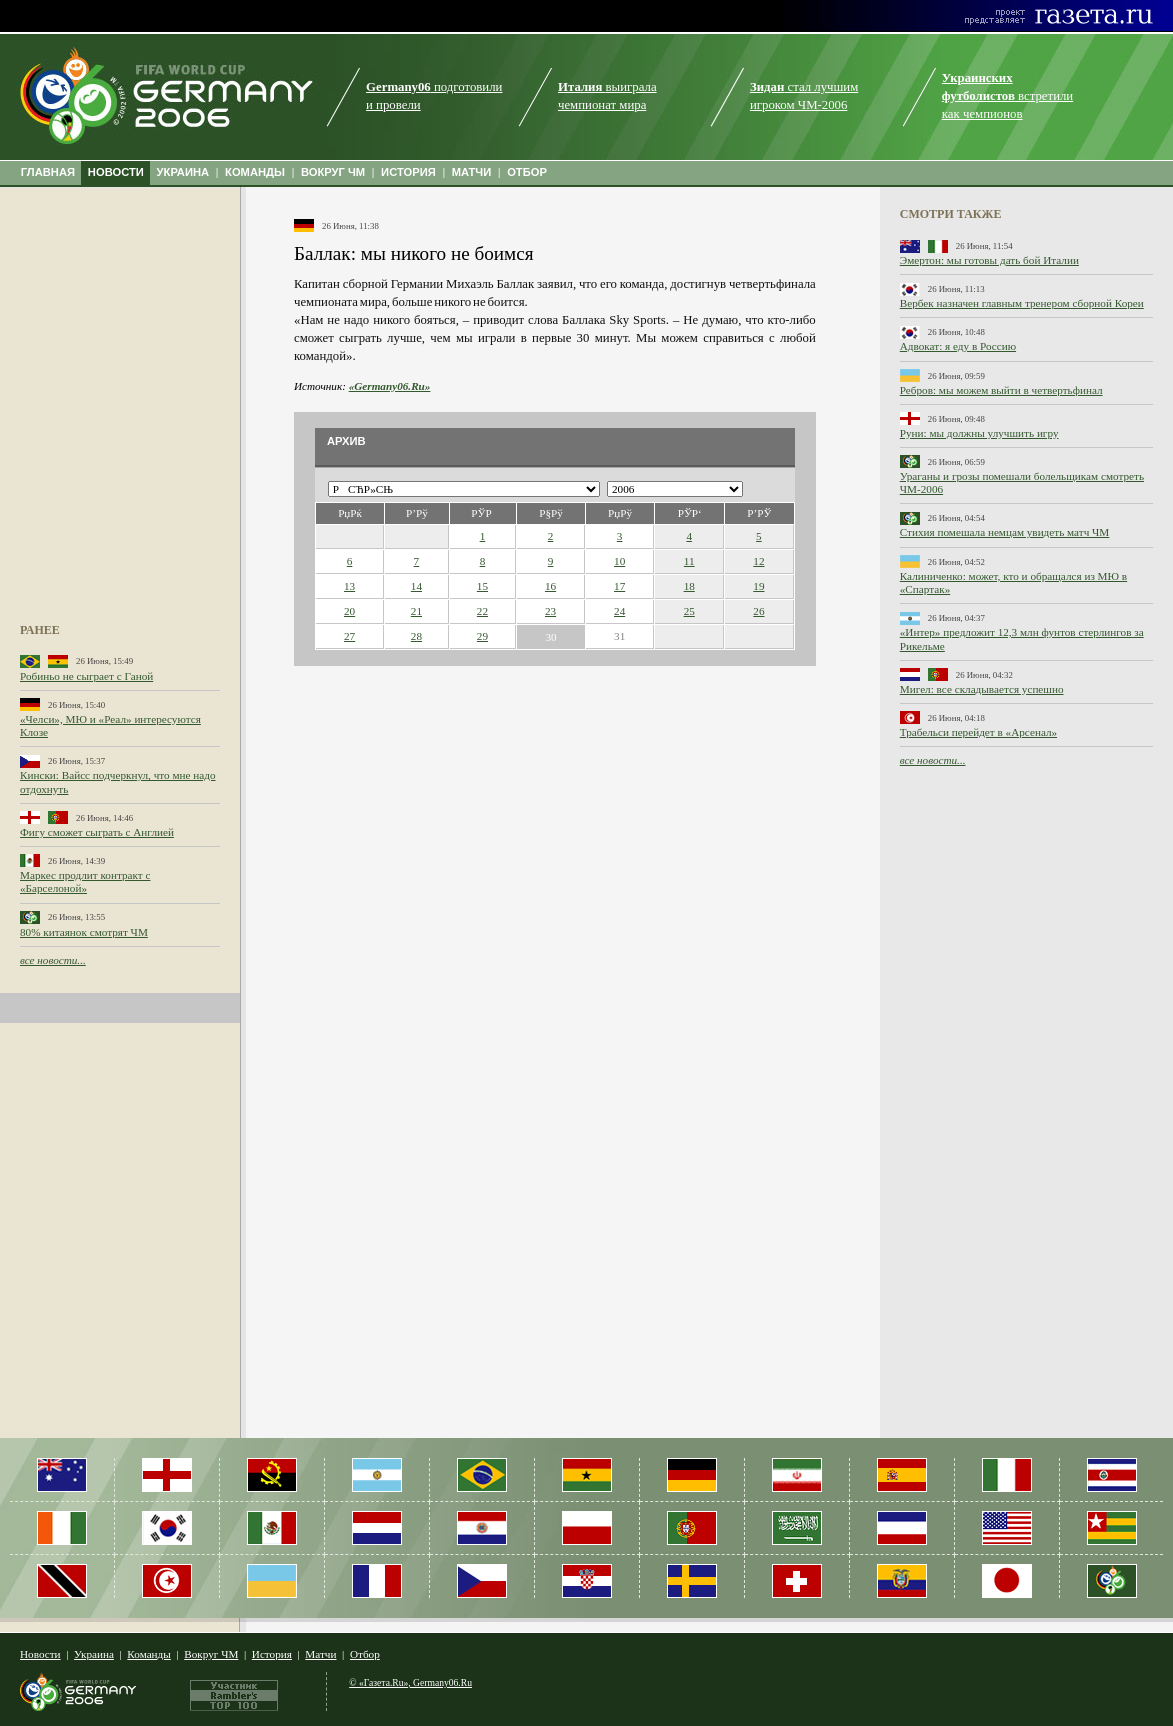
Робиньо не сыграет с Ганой (86, 676)
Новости (40, 1654)
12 (758, 561)
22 (482, 611)
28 (416, 636)
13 (349, 586)
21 (416, 611)
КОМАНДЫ (255, 172)
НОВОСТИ (116, 172)
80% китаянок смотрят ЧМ (84, 932)
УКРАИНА (183, 172)
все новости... (53, 960)
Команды (148, 1654)
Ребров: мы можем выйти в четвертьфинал (1001, 390)
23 (550, 611)
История (272, 1654)
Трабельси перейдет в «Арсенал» (978, 732)
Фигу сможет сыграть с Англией (97, 832)
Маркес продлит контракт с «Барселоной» (85, 881)
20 (349, 611)
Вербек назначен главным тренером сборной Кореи (1022, 303)
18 (689, 586)
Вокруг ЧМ (211, 1654)
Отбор (365, 1654)
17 (619, 586)
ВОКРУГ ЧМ (333, 172)
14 (416, 586)
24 (619, 611)
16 (550, 586)
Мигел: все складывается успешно (982, 689)
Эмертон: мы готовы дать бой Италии (989, 260)
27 (349, 636)
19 (758, 586)
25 (689, 611)
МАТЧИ (472, 172)
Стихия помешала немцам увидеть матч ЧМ (1005, 532)
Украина (94, 1654)
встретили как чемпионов (1007, 96)
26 (758, 611)
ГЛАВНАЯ (48, 172)
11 (689, 561)
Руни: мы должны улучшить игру (979, 433)
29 (482, 636)
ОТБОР (527, 172)
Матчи (320, 1654)
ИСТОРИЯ (408, 172)
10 (619, 561)
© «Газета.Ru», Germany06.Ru (410, 1682)
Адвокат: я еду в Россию (958, 346)
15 (482, 586)
